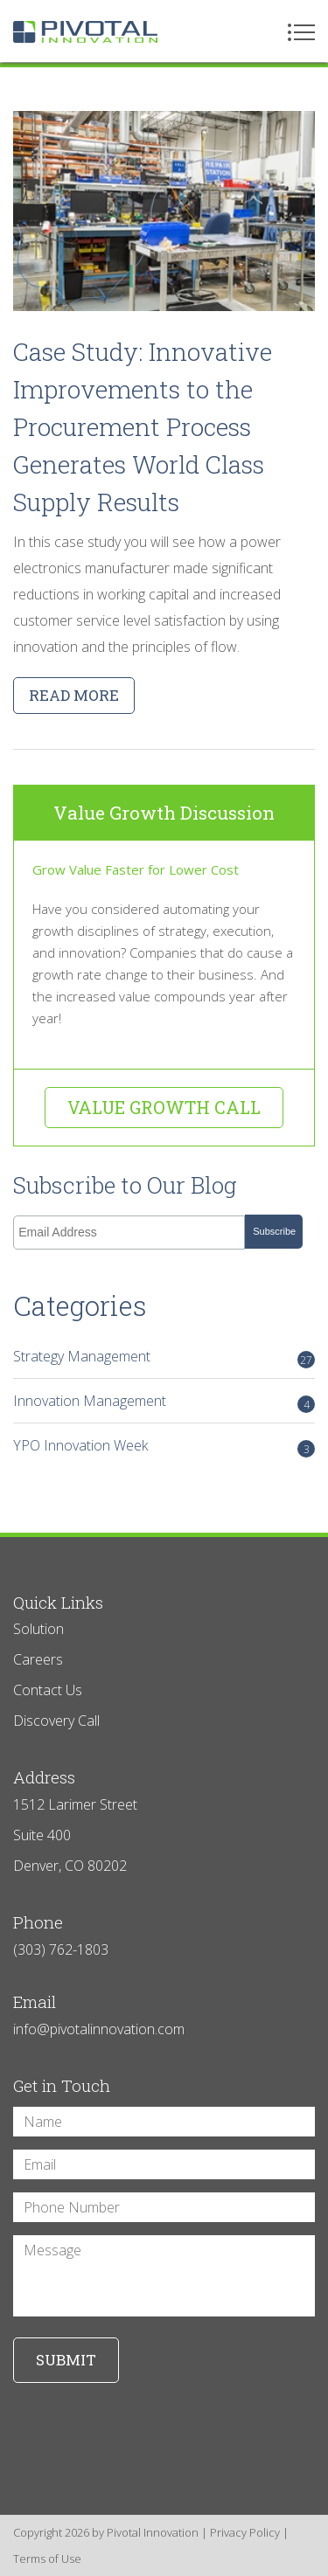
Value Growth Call (164, 1107)
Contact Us (47, 1690)
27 (306, 1360)
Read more (74, 695)
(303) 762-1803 (60, 1949)
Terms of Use (47, 2558)
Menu (301, 32)
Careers (38, 1659)
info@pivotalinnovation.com (99, 2029)
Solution (38, 1628)
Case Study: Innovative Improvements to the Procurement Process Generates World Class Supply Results (142, 427)
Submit (66, 2360)
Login (11, 2565)
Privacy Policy (245, 2532)
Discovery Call (56, 1720)
